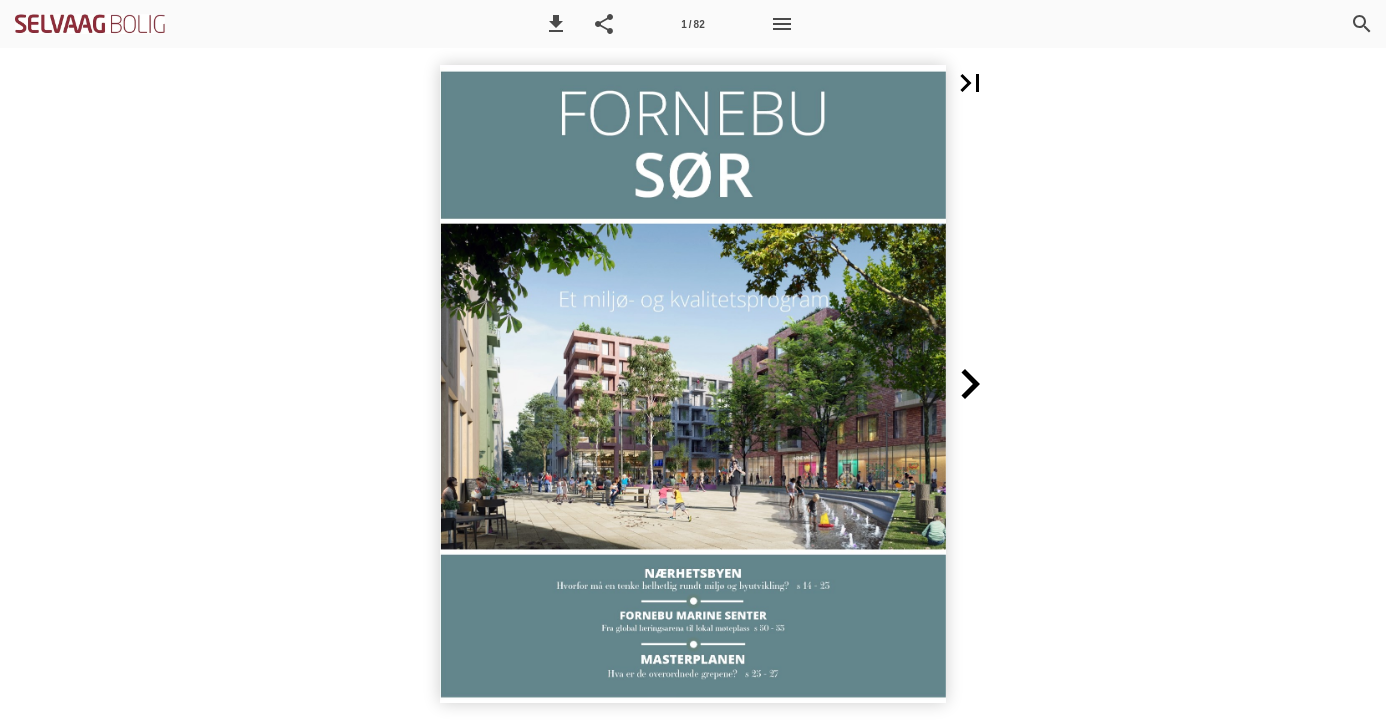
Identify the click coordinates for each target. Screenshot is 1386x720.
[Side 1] (693, 24)
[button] (556, 24)
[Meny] (782, 24)
